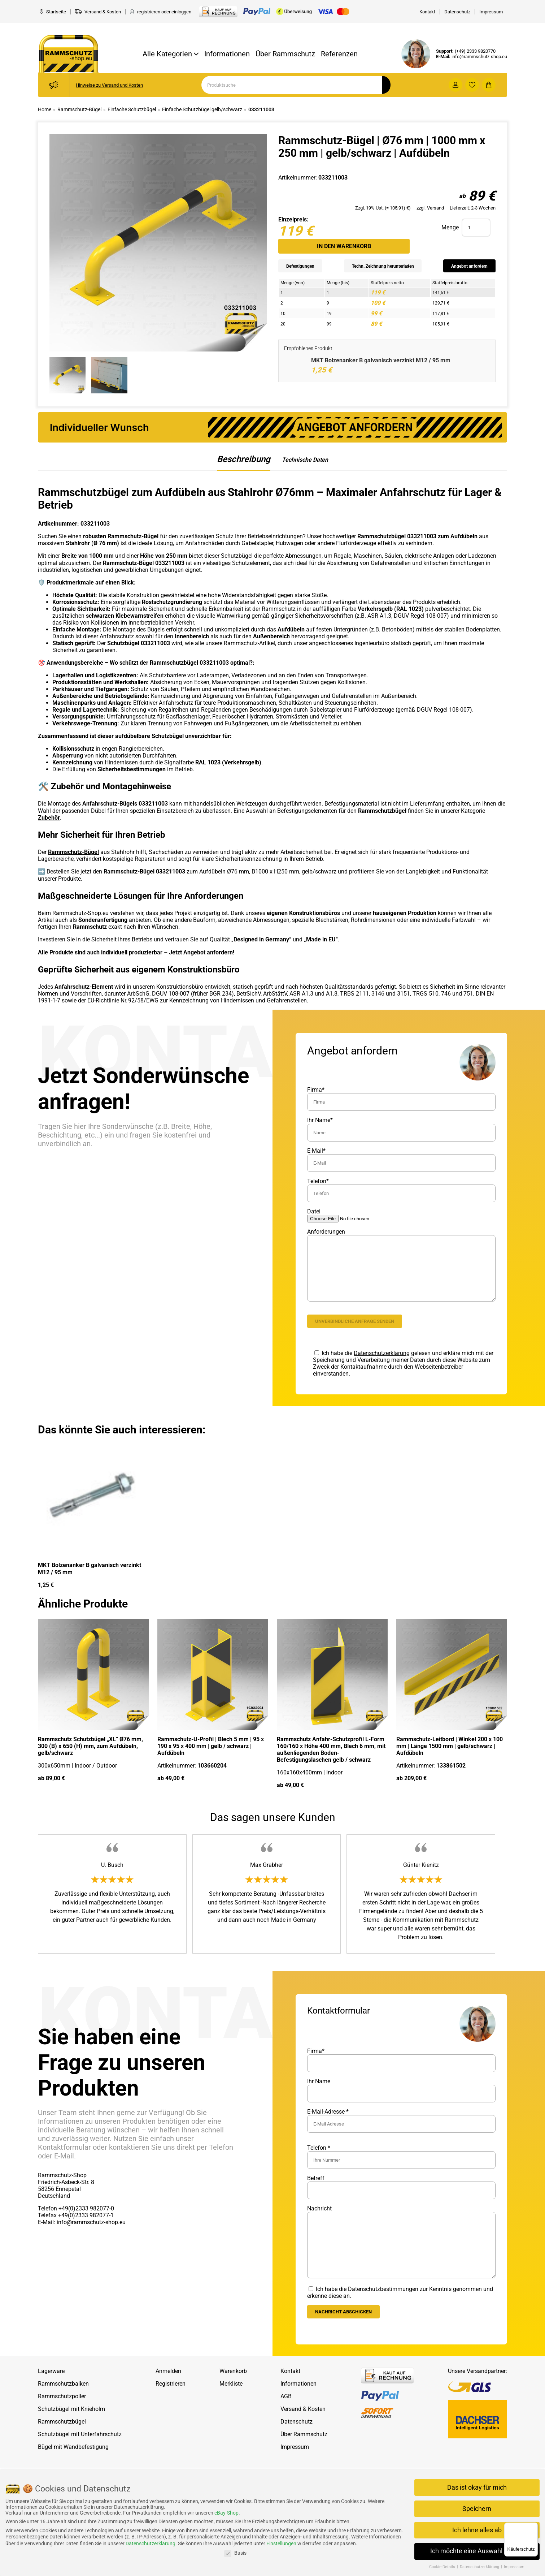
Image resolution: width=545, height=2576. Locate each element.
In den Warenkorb (452, 227)
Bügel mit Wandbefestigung (73, 2448)
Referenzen (339, 53)
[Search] (287, 85)
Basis (235, 2553)
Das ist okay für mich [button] (477, 2487)
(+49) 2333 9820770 (475, 51)
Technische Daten (305, 459)
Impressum (294, 2448)
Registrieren (171, 2385)
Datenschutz (296, 2423)
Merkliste (231, 2385)
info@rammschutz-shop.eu (479, 56)
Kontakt (290, 2372)
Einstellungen (281, 2543)
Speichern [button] (476, 2508)
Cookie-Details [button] (442, 2566)
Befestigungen (304, 251)
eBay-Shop (226, 2513)
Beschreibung (243, 459)
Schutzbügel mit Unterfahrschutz (80, 2436)
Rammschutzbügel (62, 2423)
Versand (435, 208)
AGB (286, 2398)
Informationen (227, 53)
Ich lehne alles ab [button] (477, 2530)
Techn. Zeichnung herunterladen (382, 251)
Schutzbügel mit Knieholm (71, 2410)
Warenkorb (233, 2372)
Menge (357, 227)
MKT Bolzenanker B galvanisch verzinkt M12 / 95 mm (380, 345)
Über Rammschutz (285, 53)
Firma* (315, 1089)
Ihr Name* (320, 1120)
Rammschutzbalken (63, 2385)
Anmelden (168, 2372)
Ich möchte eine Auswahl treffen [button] (476, 2551)
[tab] (243, 462)
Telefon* (318, 1181)
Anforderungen (326, 1231)
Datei (314, 1211)
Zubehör (49, 817)
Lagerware (51, 2372)
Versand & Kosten (303, 2410)
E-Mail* (316, 1150)
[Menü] (533, 2527)
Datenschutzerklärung (382, 1353)
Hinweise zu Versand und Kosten (109, 85)
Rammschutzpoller (62, 2398)
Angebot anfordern (465, 251)
